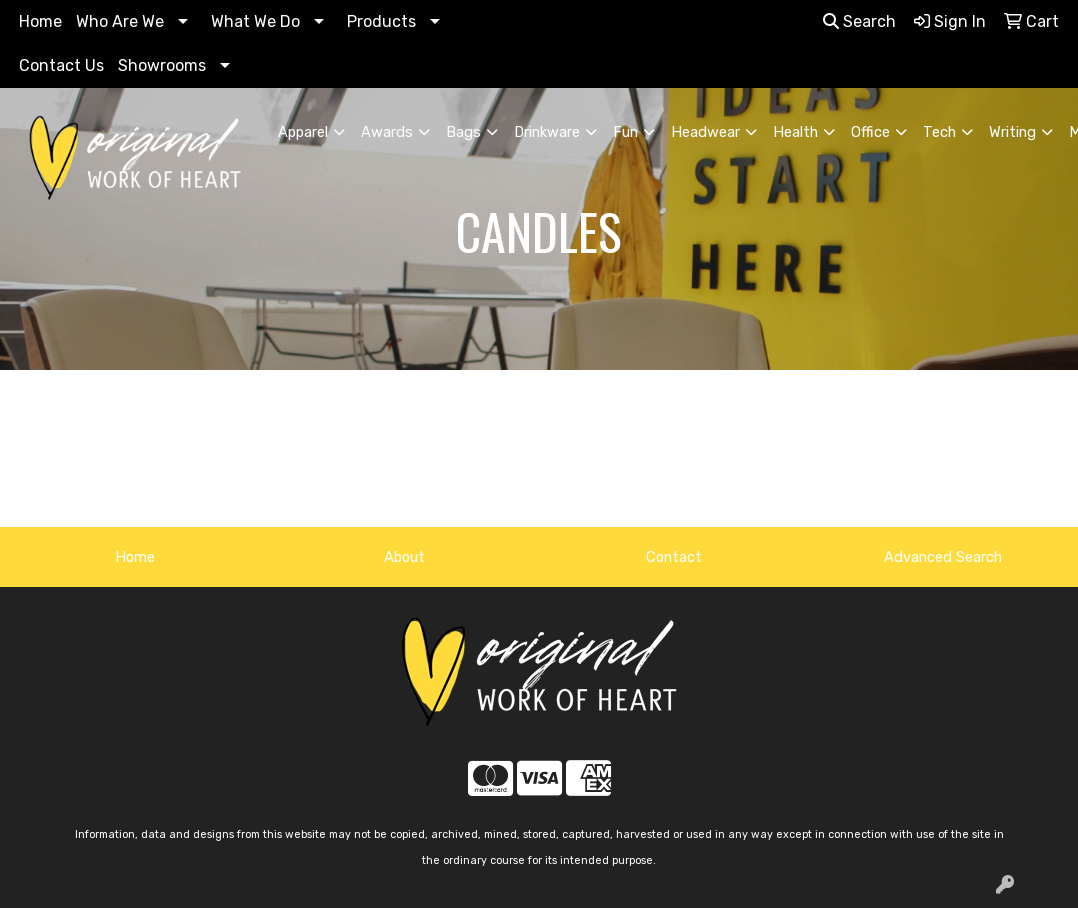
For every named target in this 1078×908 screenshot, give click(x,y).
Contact (674, 557)
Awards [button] (387, 132)
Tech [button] (939, 132)
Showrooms (162, 65)
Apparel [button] (303, 132)
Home (40, 21)
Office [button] (870, 132)
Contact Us (61, 65)
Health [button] (795, 132)
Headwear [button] (705, 132)
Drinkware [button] (547, 132)
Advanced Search (943, 557)
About (404, 557)
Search (859, 21)
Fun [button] (625, 132)
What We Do (255, 21)
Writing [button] (1012, 132)
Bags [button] (463, 132)
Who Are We (120, 21)
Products (381, 21)
